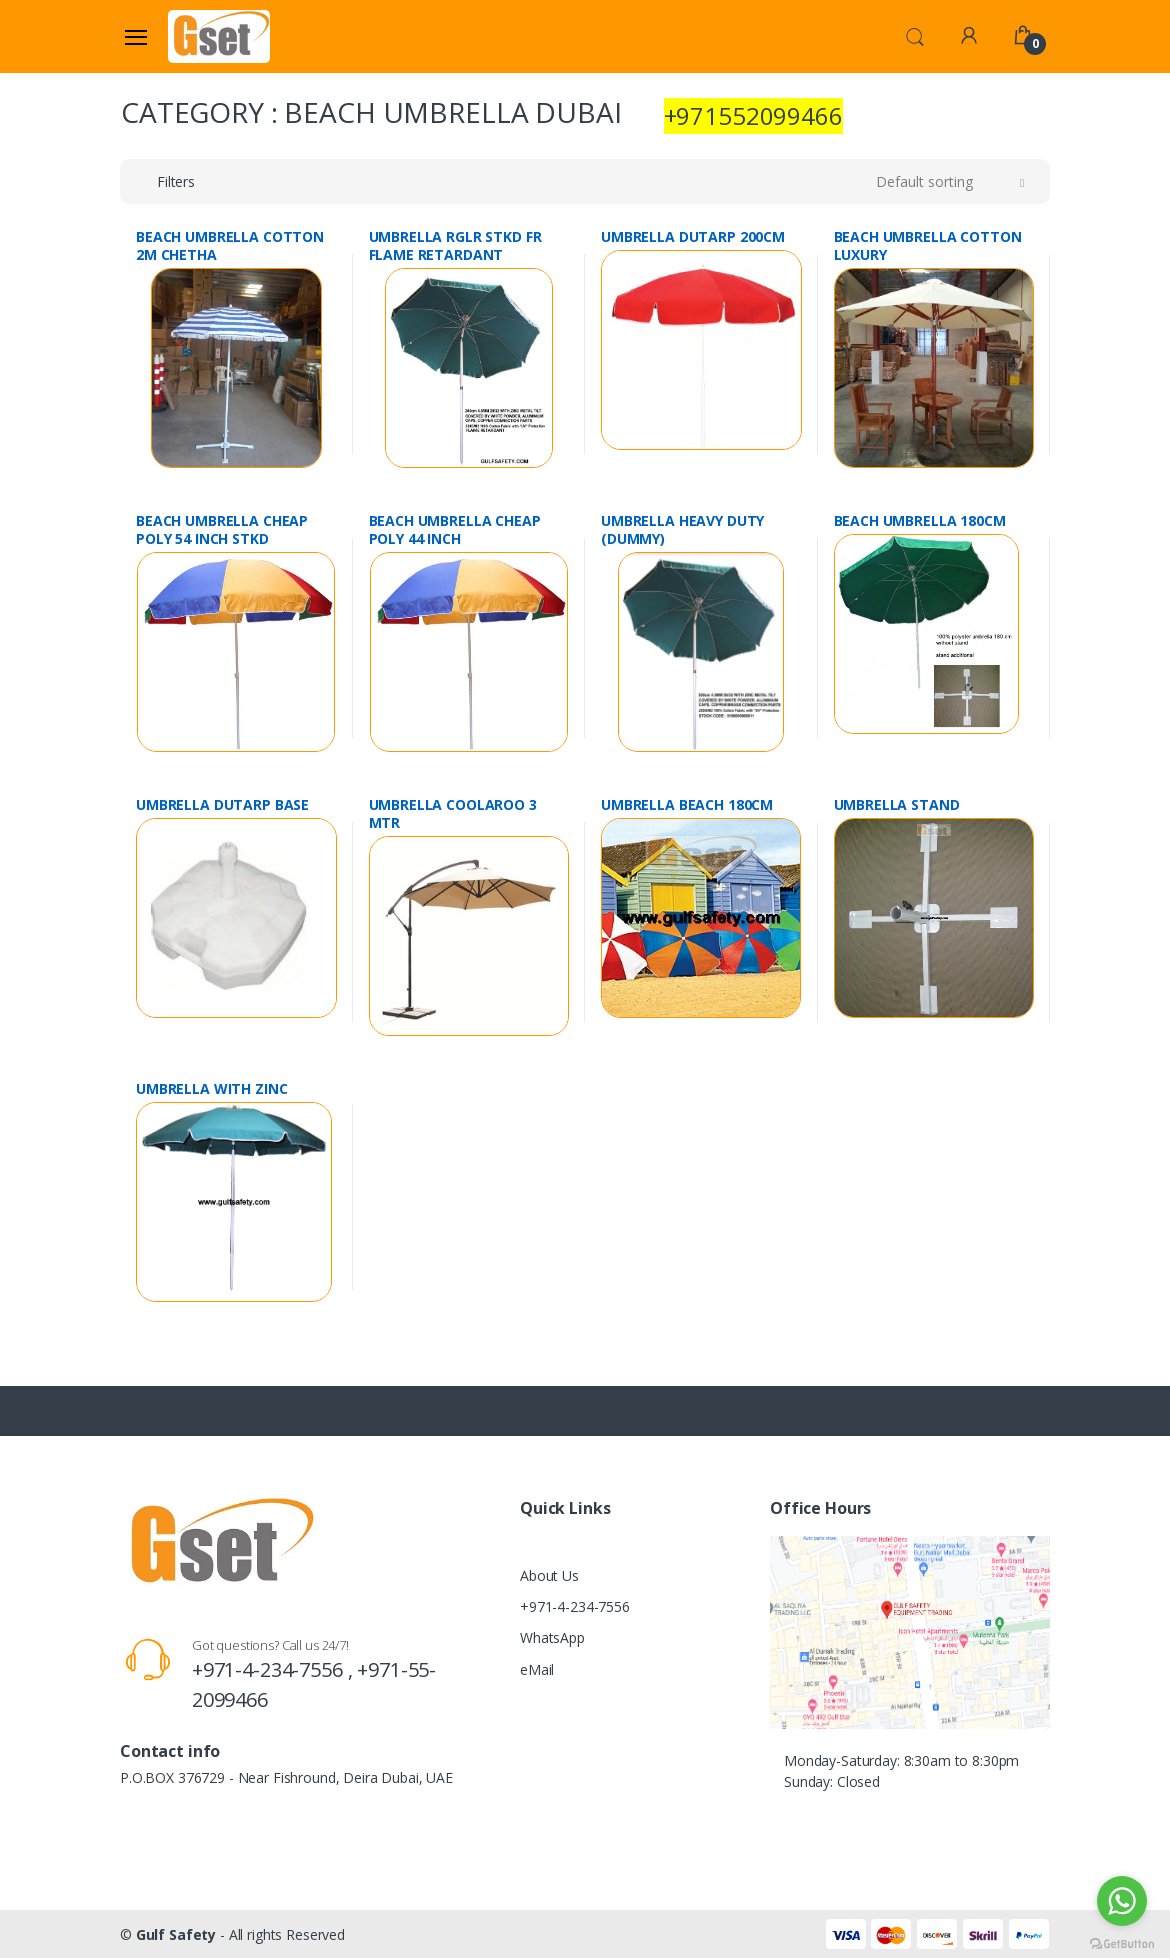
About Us (549, 1575)
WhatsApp (552, 1637)
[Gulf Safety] (219, 36)
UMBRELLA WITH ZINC (211, 1089)
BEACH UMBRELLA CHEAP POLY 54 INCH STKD (222, 530)
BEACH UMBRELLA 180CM (920, 521)
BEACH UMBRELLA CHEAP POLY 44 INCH (455, 530)
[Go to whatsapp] (1122, 1901)
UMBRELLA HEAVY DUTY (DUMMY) (682, 530)
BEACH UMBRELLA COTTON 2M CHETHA (230, 246)
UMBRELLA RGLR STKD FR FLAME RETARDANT (455, 246)
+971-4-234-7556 (575, 1606)
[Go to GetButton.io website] (1122, 1938)
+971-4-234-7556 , (274, 1669)
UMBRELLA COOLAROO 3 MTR (453, 814)
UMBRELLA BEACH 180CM (687, 805)
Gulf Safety (176, 1934)
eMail (537, 1669)
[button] (915, 35)
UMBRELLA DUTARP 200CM (693, 237)
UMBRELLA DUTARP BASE (222, 805)
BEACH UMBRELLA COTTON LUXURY (928, 246)
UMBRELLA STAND (897, 805)
